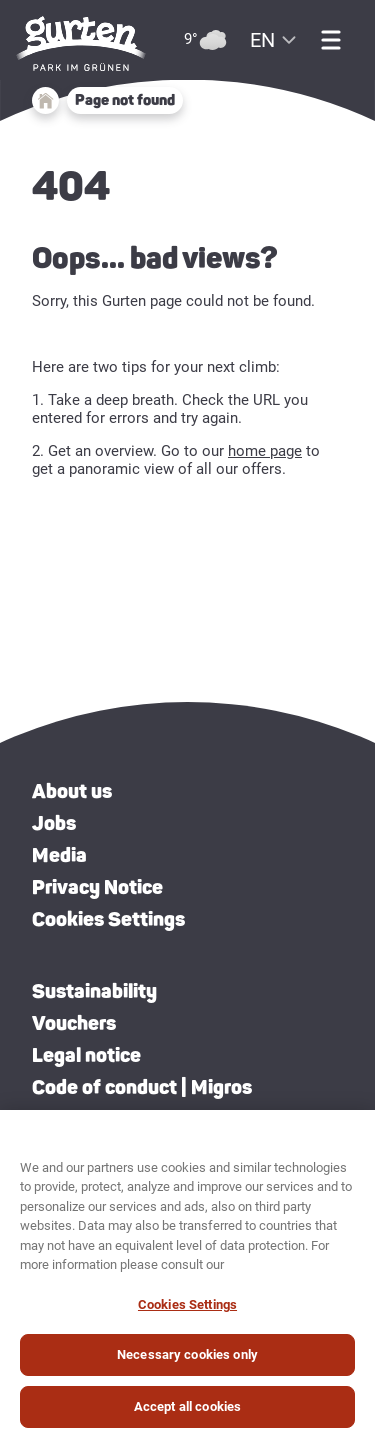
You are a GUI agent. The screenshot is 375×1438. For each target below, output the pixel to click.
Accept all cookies (187, 1415)
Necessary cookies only (187, 1363)
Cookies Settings (108, 919)
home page (265, 451)
